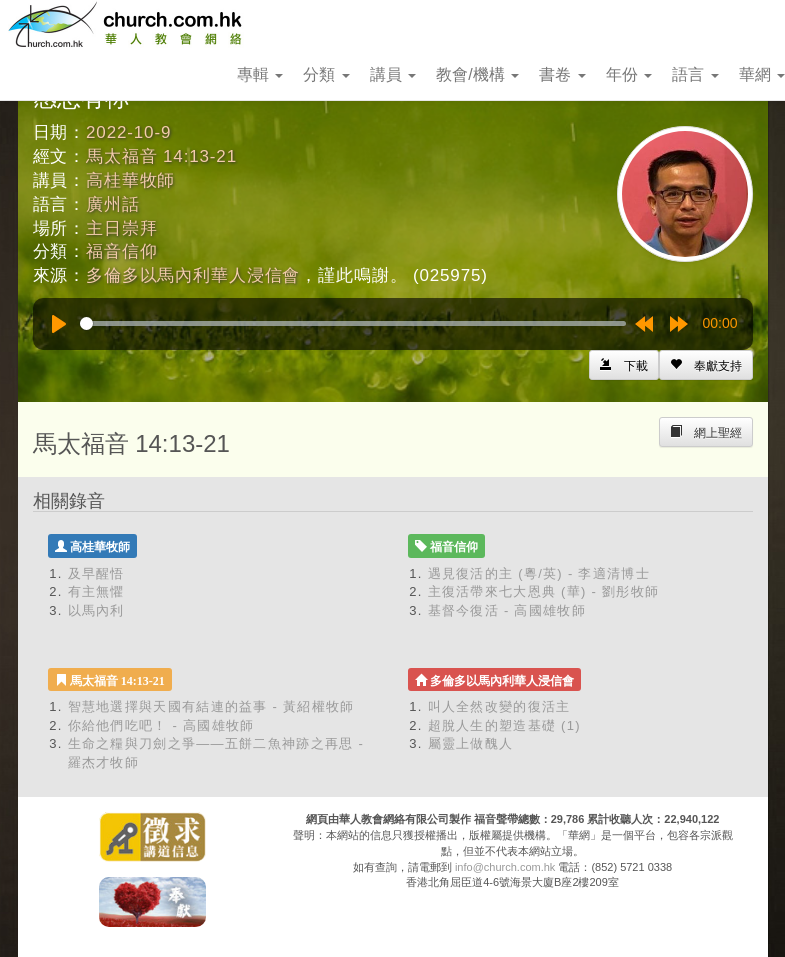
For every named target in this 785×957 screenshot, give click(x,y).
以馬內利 (96, 610)
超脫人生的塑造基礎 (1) (504, 725)
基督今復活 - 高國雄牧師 (507, 610)
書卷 (562, 74)
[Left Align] (706, 365)
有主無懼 (96, 591)
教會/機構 (477, 74)
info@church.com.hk (505, 867)
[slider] (353, 323)
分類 (326, 74)
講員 (393, 74)
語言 (695, 74)
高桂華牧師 (130, 180)
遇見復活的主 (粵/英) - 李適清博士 (539, 573)
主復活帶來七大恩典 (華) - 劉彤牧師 (544, 591)
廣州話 (113, 204)
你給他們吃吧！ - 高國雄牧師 (161, 725)
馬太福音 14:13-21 (161, 156)
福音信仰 (121, 251)
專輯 (260, 74)
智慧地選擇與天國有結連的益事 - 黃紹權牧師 (211, 706)
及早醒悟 (96, 573)
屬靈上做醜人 (471, 743)
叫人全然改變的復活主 (499, 706)
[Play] (59, 324)
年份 (629, 74)
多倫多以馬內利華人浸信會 (193, 275)
